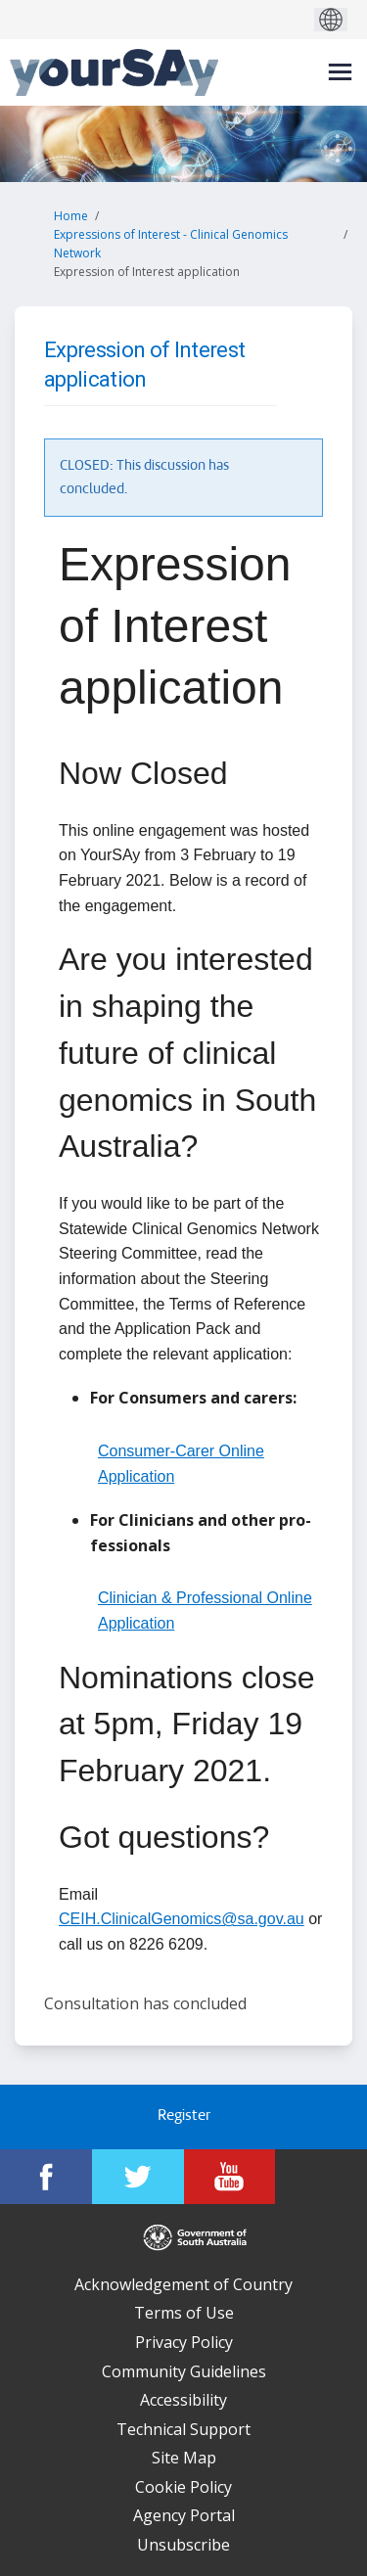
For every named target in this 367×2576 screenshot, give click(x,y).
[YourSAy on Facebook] (46, 2176)
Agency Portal (184, 2515)
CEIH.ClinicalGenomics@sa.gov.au (181, 1918)
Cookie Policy (183, 2487)
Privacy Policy (184, 2342)
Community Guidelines (184, 2371)
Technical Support (183, 2429)
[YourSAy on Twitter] (138, 2176)
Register (184, 2116)
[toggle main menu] (340, 72)
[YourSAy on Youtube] (230, 2176)
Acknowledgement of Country (183, 2284)
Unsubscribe (183, 2544)
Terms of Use (184, 2312)
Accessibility (183, 2400)
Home (71, 215)
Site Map (184, 2457)
